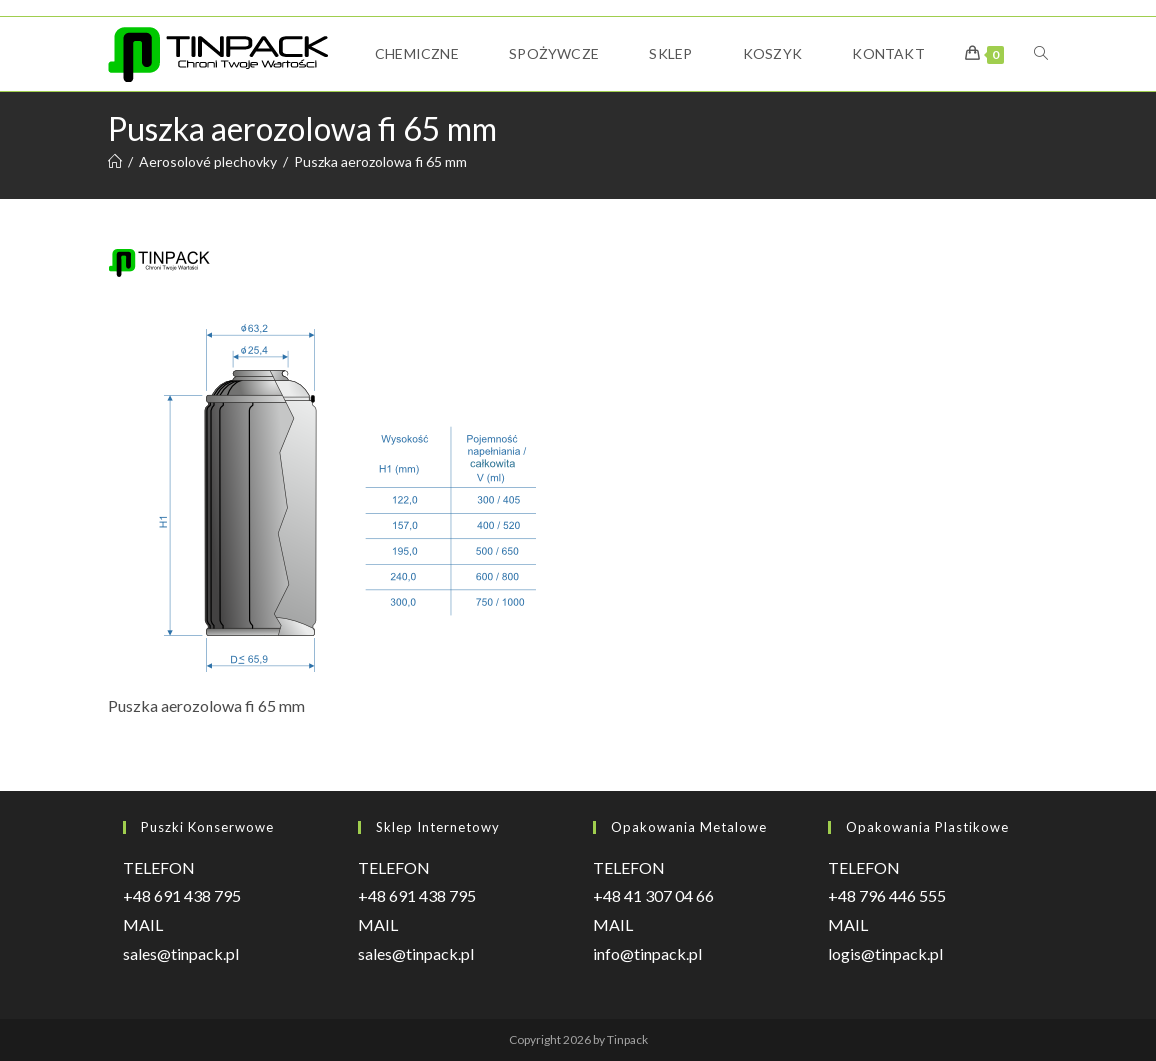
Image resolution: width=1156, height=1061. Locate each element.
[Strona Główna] (115, 161)
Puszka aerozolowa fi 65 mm (380, 161)
